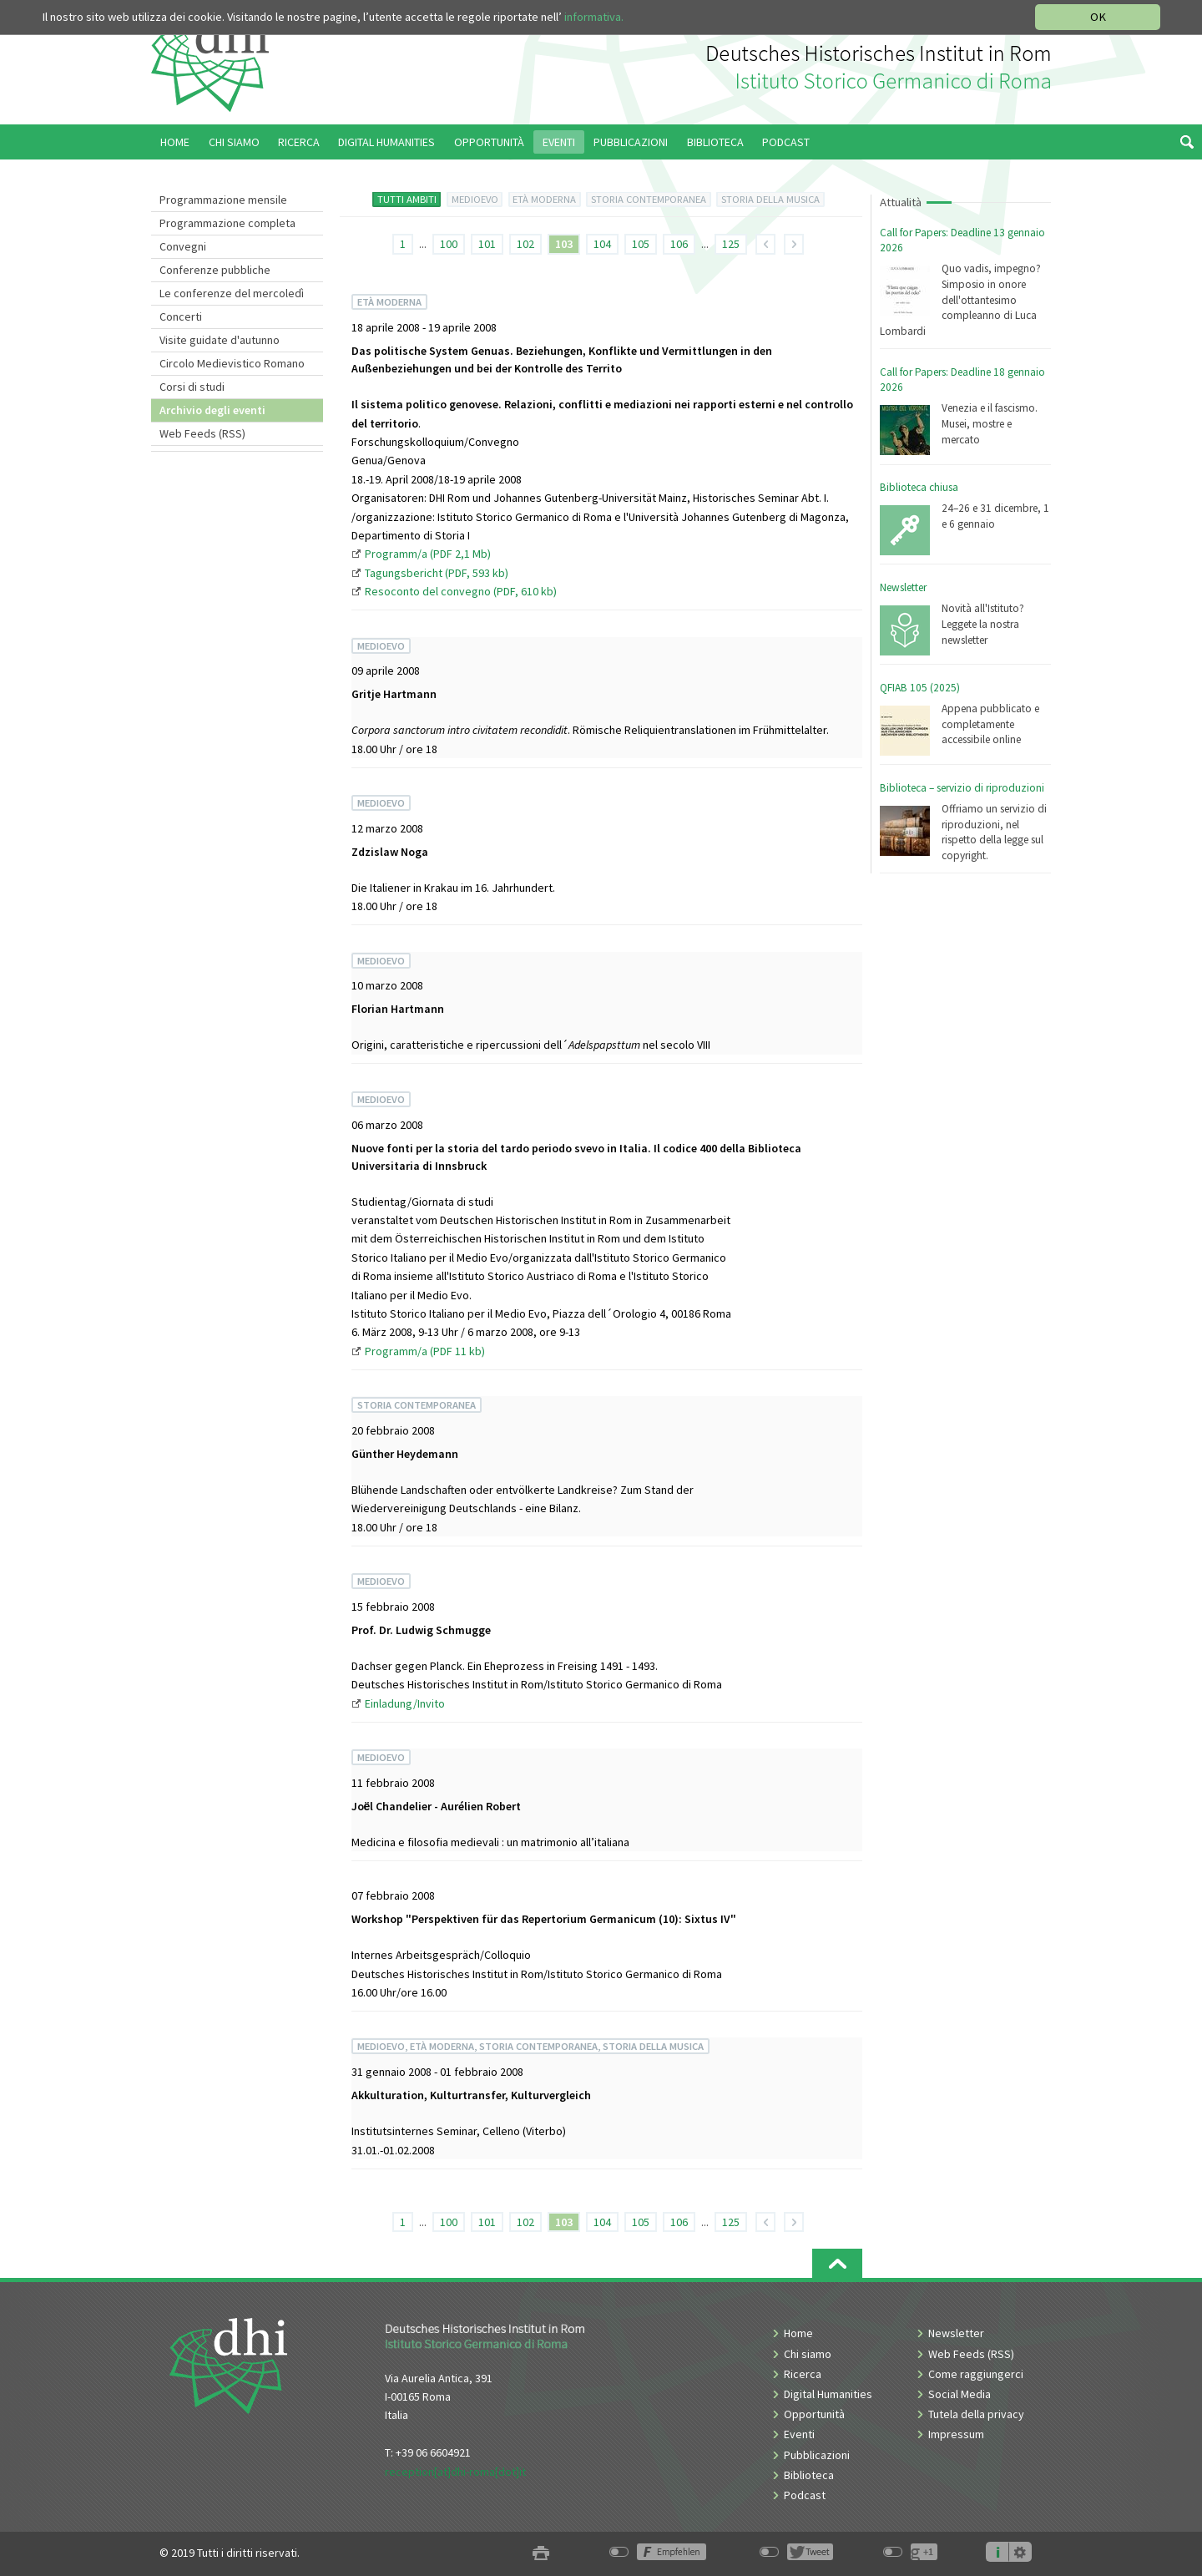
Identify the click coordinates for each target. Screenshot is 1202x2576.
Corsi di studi (192, 386)
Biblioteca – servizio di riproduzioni (962, 788)
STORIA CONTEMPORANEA (648, 199)
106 (679, 243)
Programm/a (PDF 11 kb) (425, 1351)
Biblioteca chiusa (919, 487)
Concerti (180, 316)
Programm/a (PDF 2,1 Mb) (428, 553)
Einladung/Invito (405, 1703)
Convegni (182, 246)
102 (525, 243)
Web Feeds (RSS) (202, 433)
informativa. (594, 16)
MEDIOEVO (475, 199)
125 (731, 243)
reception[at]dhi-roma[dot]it (455, 2471)
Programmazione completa (227, 222)
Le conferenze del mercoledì (231, 293)
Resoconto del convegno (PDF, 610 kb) (461, 591)
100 (448, 243)
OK (1098, 16)
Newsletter (903, 587)
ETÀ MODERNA (544, 199)
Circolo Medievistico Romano (232, 363)
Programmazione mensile (223, 199)
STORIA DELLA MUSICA (770, 199)
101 (487, 243)
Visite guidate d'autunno (219, 339)
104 (602, 243)
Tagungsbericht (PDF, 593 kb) (436, 572)
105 (640, 243)
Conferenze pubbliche (214, 269)
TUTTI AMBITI (407, 199)
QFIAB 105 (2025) (920, 688)
